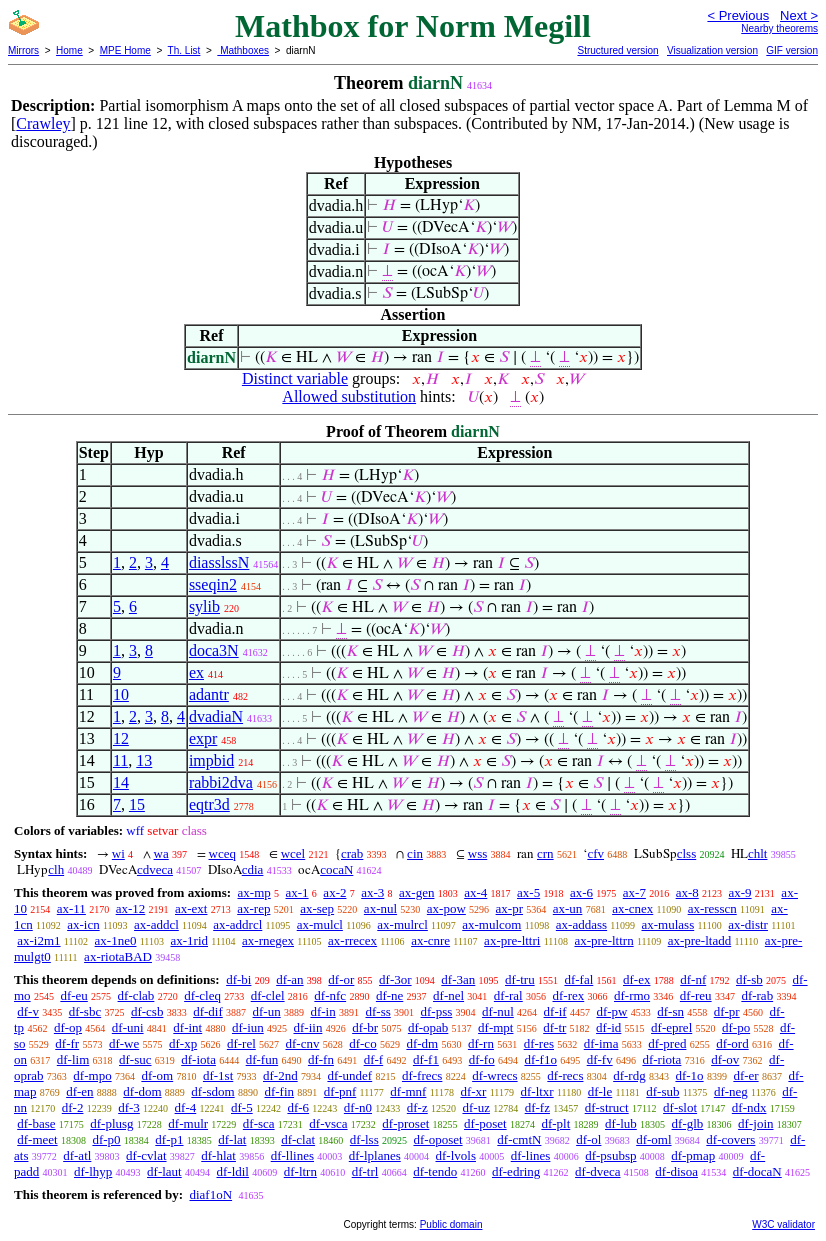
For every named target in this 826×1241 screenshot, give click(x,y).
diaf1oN (210, 1194)
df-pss (437, 1011)
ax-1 (297, 892)
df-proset (405, 1123)
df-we (124, 1043)
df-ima (601, 1043)
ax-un (568, 908)
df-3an (458, 979)
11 (120, 760)
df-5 (242, 1107)
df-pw (611, 1011)
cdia (253, 869)
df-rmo (632, 995)
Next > (799, 15)
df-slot (680, 1107)
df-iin (308, 1027)
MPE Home (125, 50)
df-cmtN (519, 1139)
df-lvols (456, 1155)
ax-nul (380, 908)
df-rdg (629, 1075)
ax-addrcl (237, 924)
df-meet (37, 1139)
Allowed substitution (349, 396)
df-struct (607, 1107)
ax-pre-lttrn (603, 940)
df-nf (693, 979)
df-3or (395, 979)
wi (118, 853)
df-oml (653, 1139)
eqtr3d (209, 804)
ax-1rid (189, 940)
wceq (222, 853)
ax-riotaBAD (118, 956)
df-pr (727, 1011)
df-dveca (597, 1171)
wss (478, 853)
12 (121, 738)
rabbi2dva (221, 782)
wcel (293, 853)
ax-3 (372, 892)
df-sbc (85, 1011)
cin (415, 853)
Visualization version (712, 50)
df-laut (164, 1171)
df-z (417, 1107)
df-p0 (106, 1139)
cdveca (155, 869)
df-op (68, 1027)
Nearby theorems (779, 28)
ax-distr (748, 924)
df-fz (537, 1107)
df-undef (349, 1075)
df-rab (757, 995)
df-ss (377, 1011)
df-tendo (435, 1171)
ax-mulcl (320, 924)
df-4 (186, 1107)
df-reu (696, 995)
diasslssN (219, 562)
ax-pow (446, 908)
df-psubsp (610, 1155)
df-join (755, 1123)
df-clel (268, 995)
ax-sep (317, 908)
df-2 (73, 1107)
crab (352, 853)
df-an (289, 979)
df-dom (142, 1091)
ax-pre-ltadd (700, 940)
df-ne (389, 995)
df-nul (498, 1011)
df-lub (621, 1123)
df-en (79, 1091)
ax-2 (334, 892)
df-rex (568, 995)
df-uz (475, 1107)
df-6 (298, 1107)
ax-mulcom (491, 924)
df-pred (667, 1043)
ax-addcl (156, 924)
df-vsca (328, 1123)
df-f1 (426, 1059)
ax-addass (581, 924)
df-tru (520, 979)
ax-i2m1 (38, 940)
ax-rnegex (268, 940)
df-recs (565, 1075)
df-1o (689, 1075)
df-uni (128, 1027)
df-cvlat (146, 1155)
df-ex (636, 979)
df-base (36, 1123)
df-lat (232, 1139)
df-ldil (232, 1171)
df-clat (298, 1139)
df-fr (67, 1043)
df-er (745, 1075)
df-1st (218, 1075)
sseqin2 (213, 584)
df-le (600, 1091)
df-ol (588, 1139)
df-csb (147, 1011)
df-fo (482, 1059)
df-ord (732, 1043)
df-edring (516, 1171)
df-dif (208, 1011)
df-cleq (202, 995)
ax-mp (254, 892)
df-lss (364, 1139)
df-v (28, 1011)
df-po (736, 1027)
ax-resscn (712, 908)
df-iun (248, 1027)
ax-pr (509, 908)
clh (56, 869)
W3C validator (783, 1224)
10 (121, 694)
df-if (555, 1011)
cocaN (336, 869)
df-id (608, 1027)
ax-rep (253, 908)
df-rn (481, 1043)
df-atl (77, 1155)
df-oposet (437, 1139)
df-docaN (757, 1171)
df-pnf (340, 1091)
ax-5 (528, 892)
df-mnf (408, 1091)
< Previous (738, 15)
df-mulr (188, 1123)
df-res (539, 1043)
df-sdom (212, 1091)
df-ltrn (300, 1171)
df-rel (241, 1043)
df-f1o (540, 1059)
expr (203, 738)
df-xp (183, 1043)
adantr (209, 694)
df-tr (554, 1027)
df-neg (731, 1091)
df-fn (321, 1059)
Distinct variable (295, 378)
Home (69, 50)
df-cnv (303, 1043)
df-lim (73, 1059)
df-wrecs (494, 1075)
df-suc (135, 1059)
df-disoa (676, 1171)
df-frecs (422, 1075)
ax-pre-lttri (512, 940)
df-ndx (749, 1107)
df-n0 (358, 1107)
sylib (204, 606)
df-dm (422, 1043)
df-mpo (92, 1075)
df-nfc (330, 995)
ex (196, 672)
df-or (341, 979)
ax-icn (83, 924)
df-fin (279, 1091)
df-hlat (218, 1155)
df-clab (136, 995)
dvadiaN (216, 716)
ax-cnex (632, 908)
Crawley (43, 123)
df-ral (508, 995)
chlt (758, 853)
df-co (362, 1043)
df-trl (365, 1171)
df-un (267, 1011)
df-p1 (169, 1139)
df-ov (725, 1059)
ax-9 (740, 892)
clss (687, 853)
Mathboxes (243, 50)
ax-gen (416, 892)
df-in (322, 1011)
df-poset (485, 1123)
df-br (365, 1027)
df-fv (600, 1059)
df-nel (448, 995)
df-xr (473, 1091)
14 (121, 782)
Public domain (451, 1224)
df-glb (688, 1123)
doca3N (214, 650)
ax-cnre (430, 940)
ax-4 (475, 892)
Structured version (617, 50)
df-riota (661, 1059)
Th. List (184, 50)
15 (137, 804)
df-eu (73, 995)
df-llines (292, 1155)
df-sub (662, 1091)
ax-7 (634, 892)
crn (545, 853)
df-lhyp (93, 1171)
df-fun (262, 1059)
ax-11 (71, 908)
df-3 (129, 1107)
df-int (187, 1027)
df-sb (749, 979)
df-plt (555, 1123)
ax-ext (191, 908)
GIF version (792, 50)
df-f (374, 1059)
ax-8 (687, 892)
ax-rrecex (352, 940)
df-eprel (671, 1027)
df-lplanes (375, 1155)
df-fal (578, 979)
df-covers (730, 1139)
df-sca (259, 1123)
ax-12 (131, 908)
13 (144, 760)
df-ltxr (536, 1091)
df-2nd (280, 1075)
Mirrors (23, 50)
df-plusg (111, 1123)
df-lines (531, 1155)
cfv (595, 853)
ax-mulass (668, 924)
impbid (211, 760)
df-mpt (495, 1027)
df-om (157, 1075)
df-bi (238, 979)
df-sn (670, 1011)
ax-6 (581, 892)
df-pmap (693, 1155)
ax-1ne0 (116, 940)
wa (161, 853)
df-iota (198, 1059)
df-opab (428, 1027)
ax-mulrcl (402, 924)
